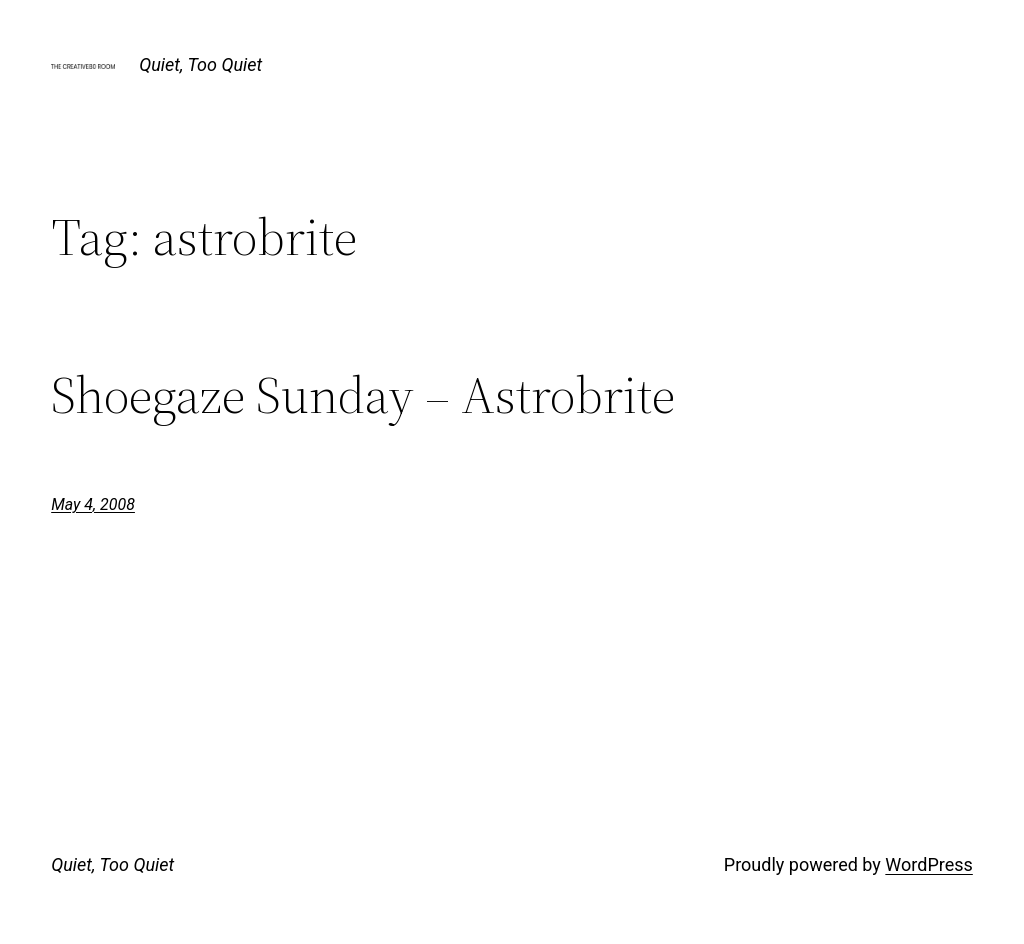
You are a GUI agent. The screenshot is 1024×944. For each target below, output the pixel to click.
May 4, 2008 (93, 504)
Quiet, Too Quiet (200, 64)
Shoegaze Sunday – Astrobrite (363, 395)
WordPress (928, 864)
